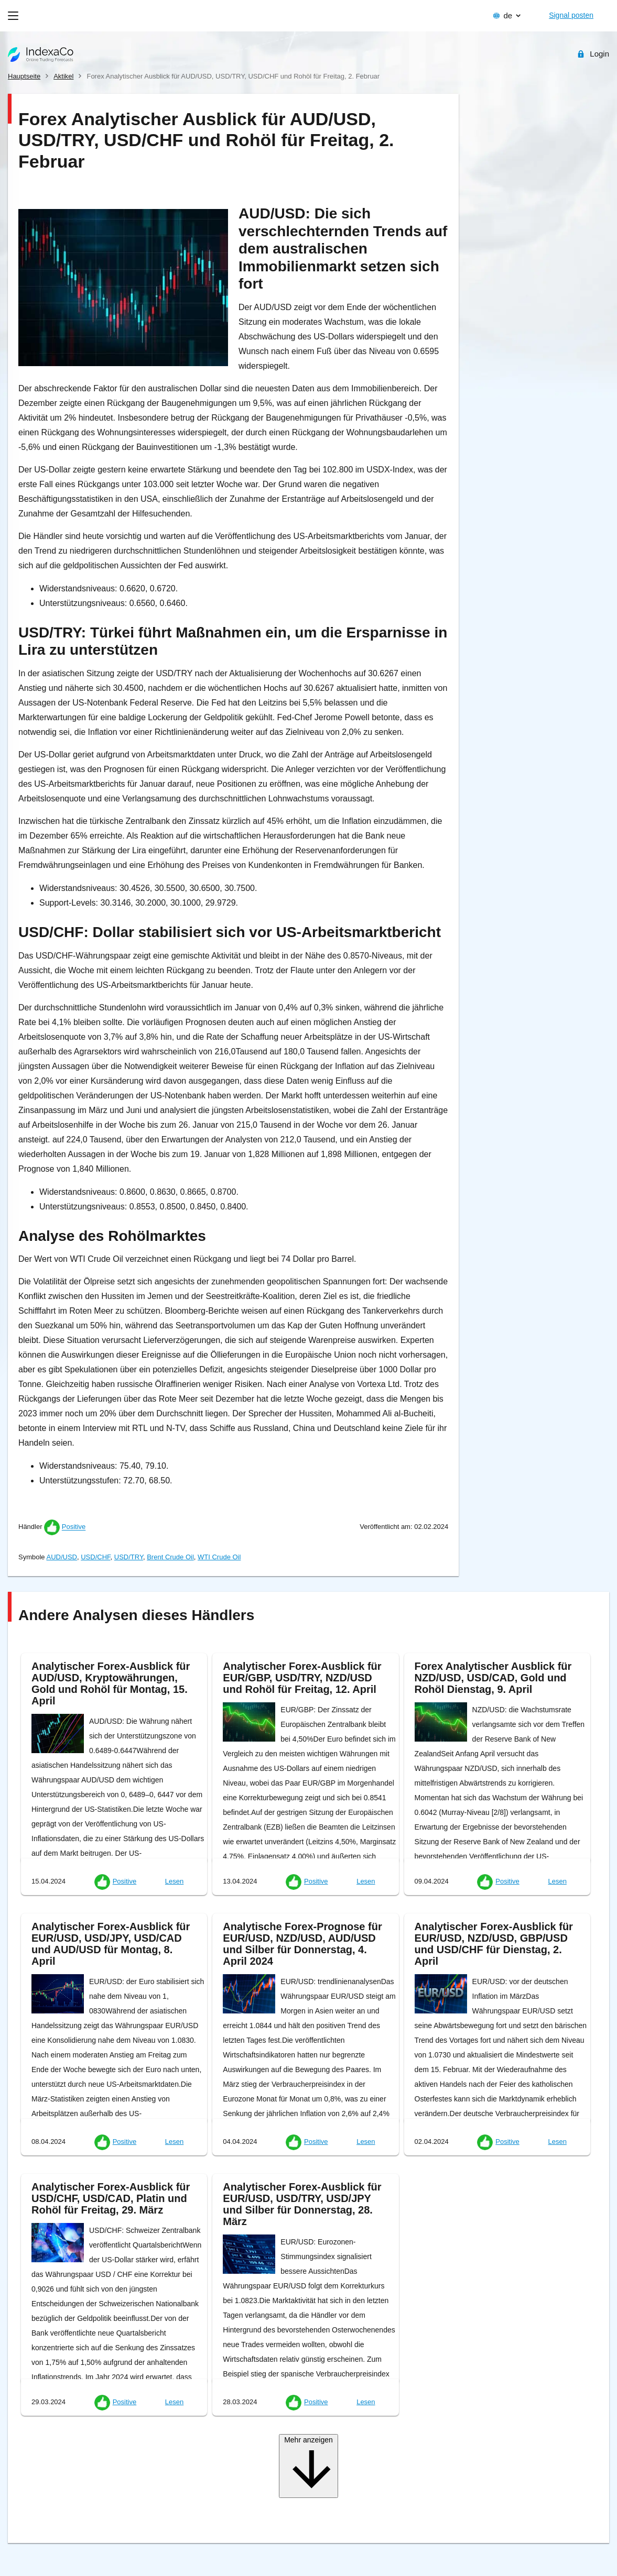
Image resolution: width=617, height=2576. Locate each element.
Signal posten (571, 15)
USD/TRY (128, 1557)
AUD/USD (61, 1557)
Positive (74, 1527)
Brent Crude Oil (170, 1557)
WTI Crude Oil (219, 1557)
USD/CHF (95, 1557)
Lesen (174, 1881)
